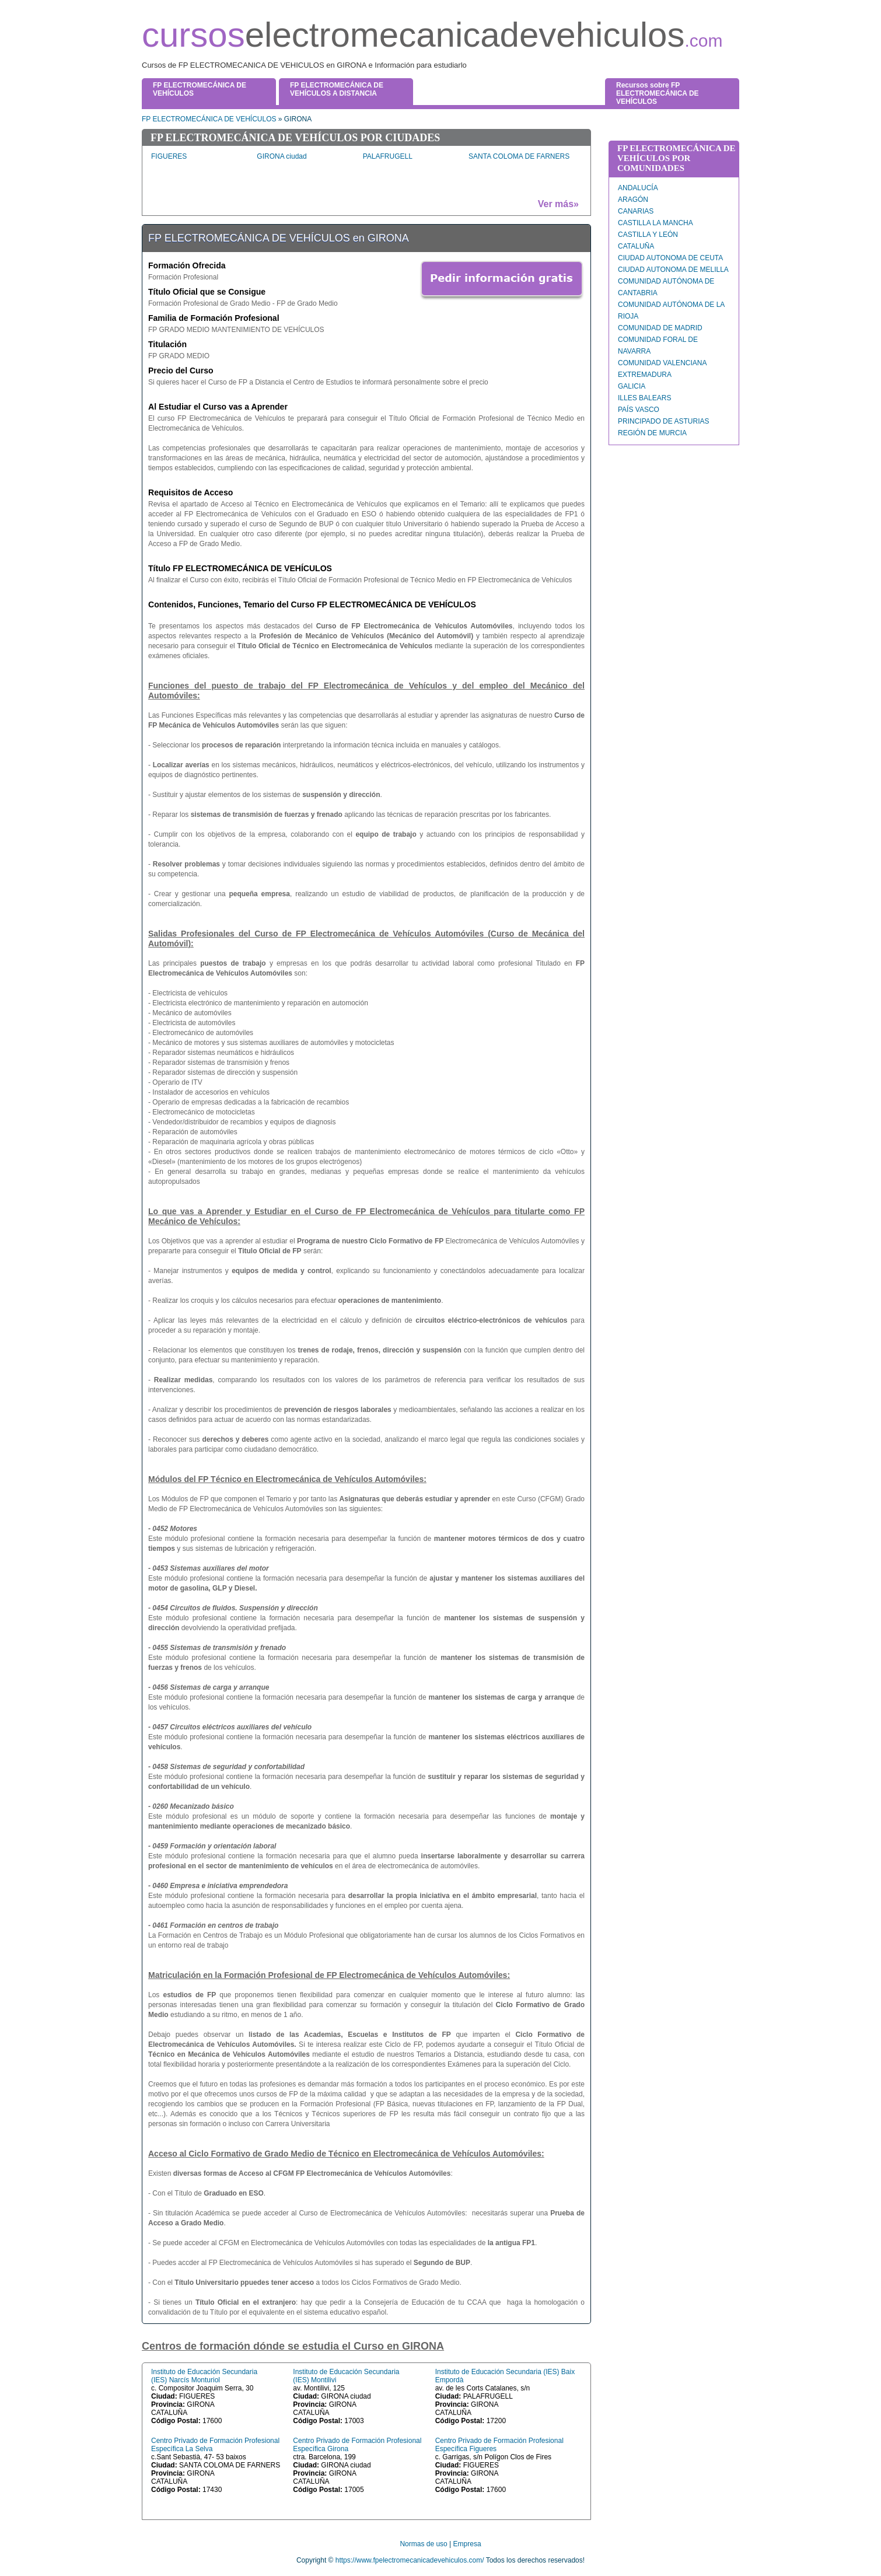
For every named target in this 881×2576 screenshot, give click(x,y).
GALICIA (631, 386)
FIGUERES (169, 156)
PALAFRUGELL (387, 156)
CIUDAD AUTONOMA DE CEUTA (670, 258)
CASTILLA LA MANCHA (655, 223)
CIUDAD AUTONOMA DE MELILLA (673, 269)
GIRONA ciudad (281, 156)
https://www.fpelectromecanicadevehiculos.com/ (409, 2560)
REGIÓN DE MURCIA (652, 433)
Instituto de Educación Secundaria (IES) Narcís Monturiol (204, 2376)
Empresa (467, 2544)
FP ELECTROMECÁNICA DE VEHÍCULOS (209, 119)
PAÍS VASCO (638, 410)
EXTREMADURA (645, 375)
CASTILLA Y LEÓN (648, 234)
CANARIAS (635, 211)
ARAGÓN (633, 199)
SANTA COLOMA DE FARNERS (519, 156)
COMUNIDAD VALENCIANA (662, 363)
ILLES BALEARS (644, 398)
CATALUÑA (636, 246)
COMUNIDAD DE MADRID (660, 328)
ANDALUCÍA (638, 188)
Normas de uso (423, 2544)
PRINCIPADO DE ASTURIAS (663, 421)
